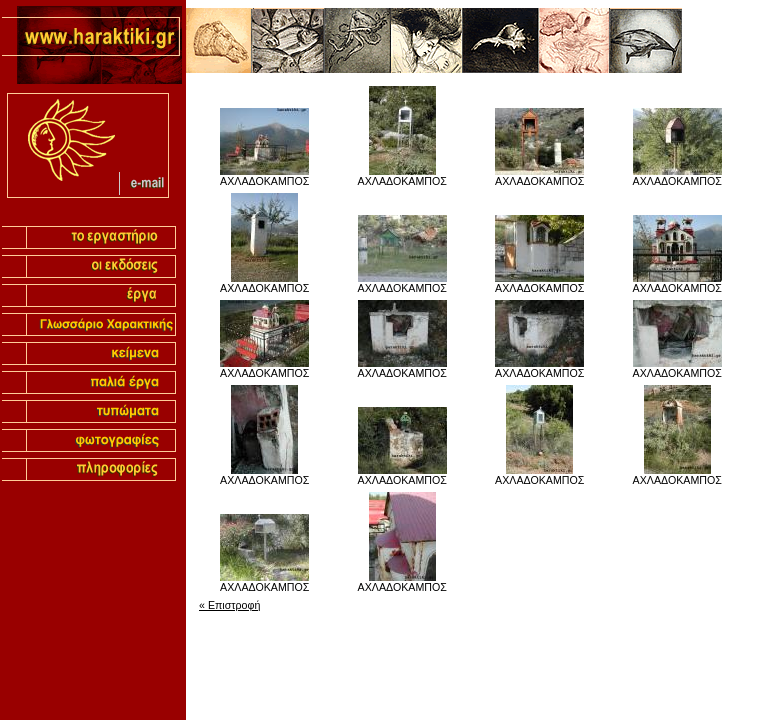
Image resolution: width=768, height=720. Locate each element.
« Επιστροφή (229, 605)
